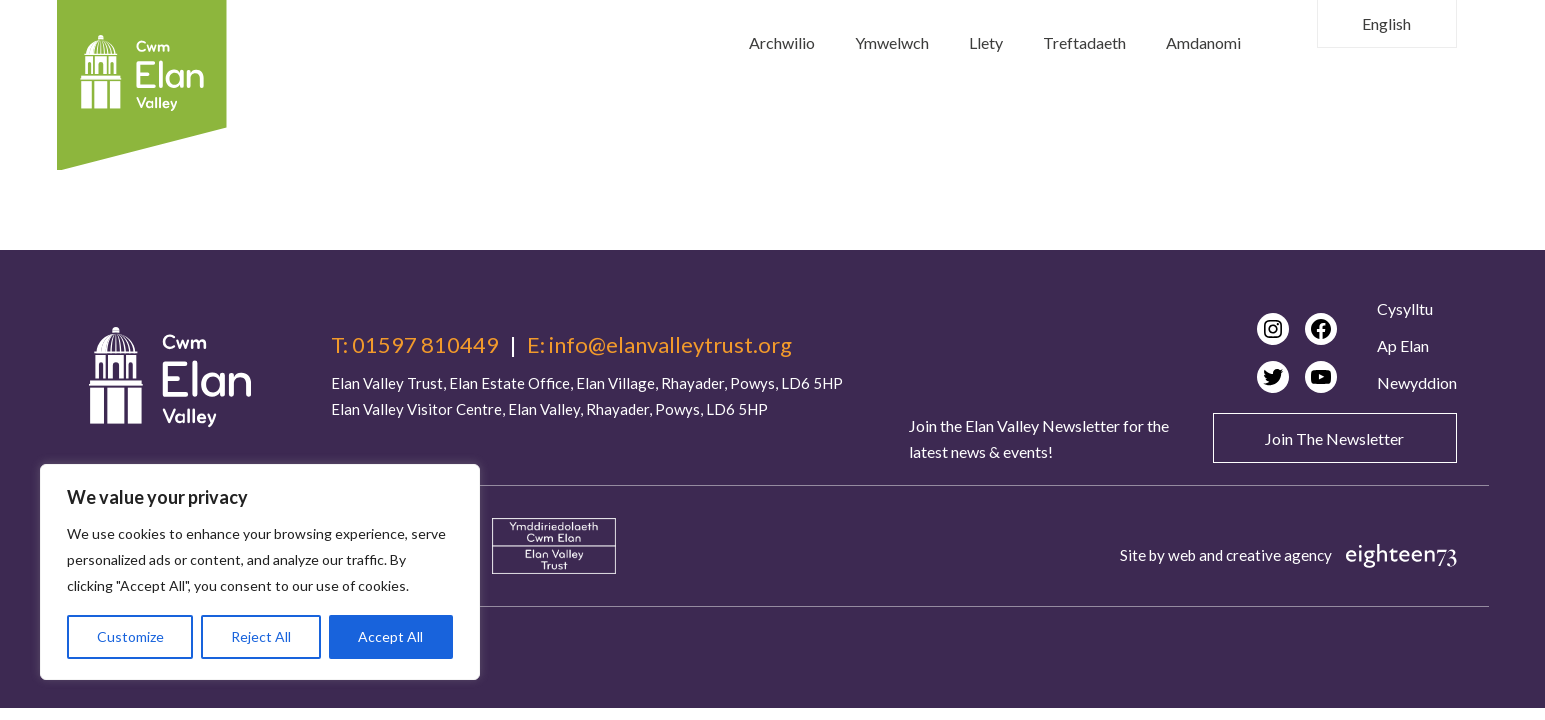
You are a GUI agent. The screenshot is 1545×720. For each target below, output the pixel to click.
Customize (130, 636)
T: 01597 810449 (415, 345)
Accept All (390, 636)
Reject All (261, 636)
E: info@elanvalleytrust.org (659, 345)
